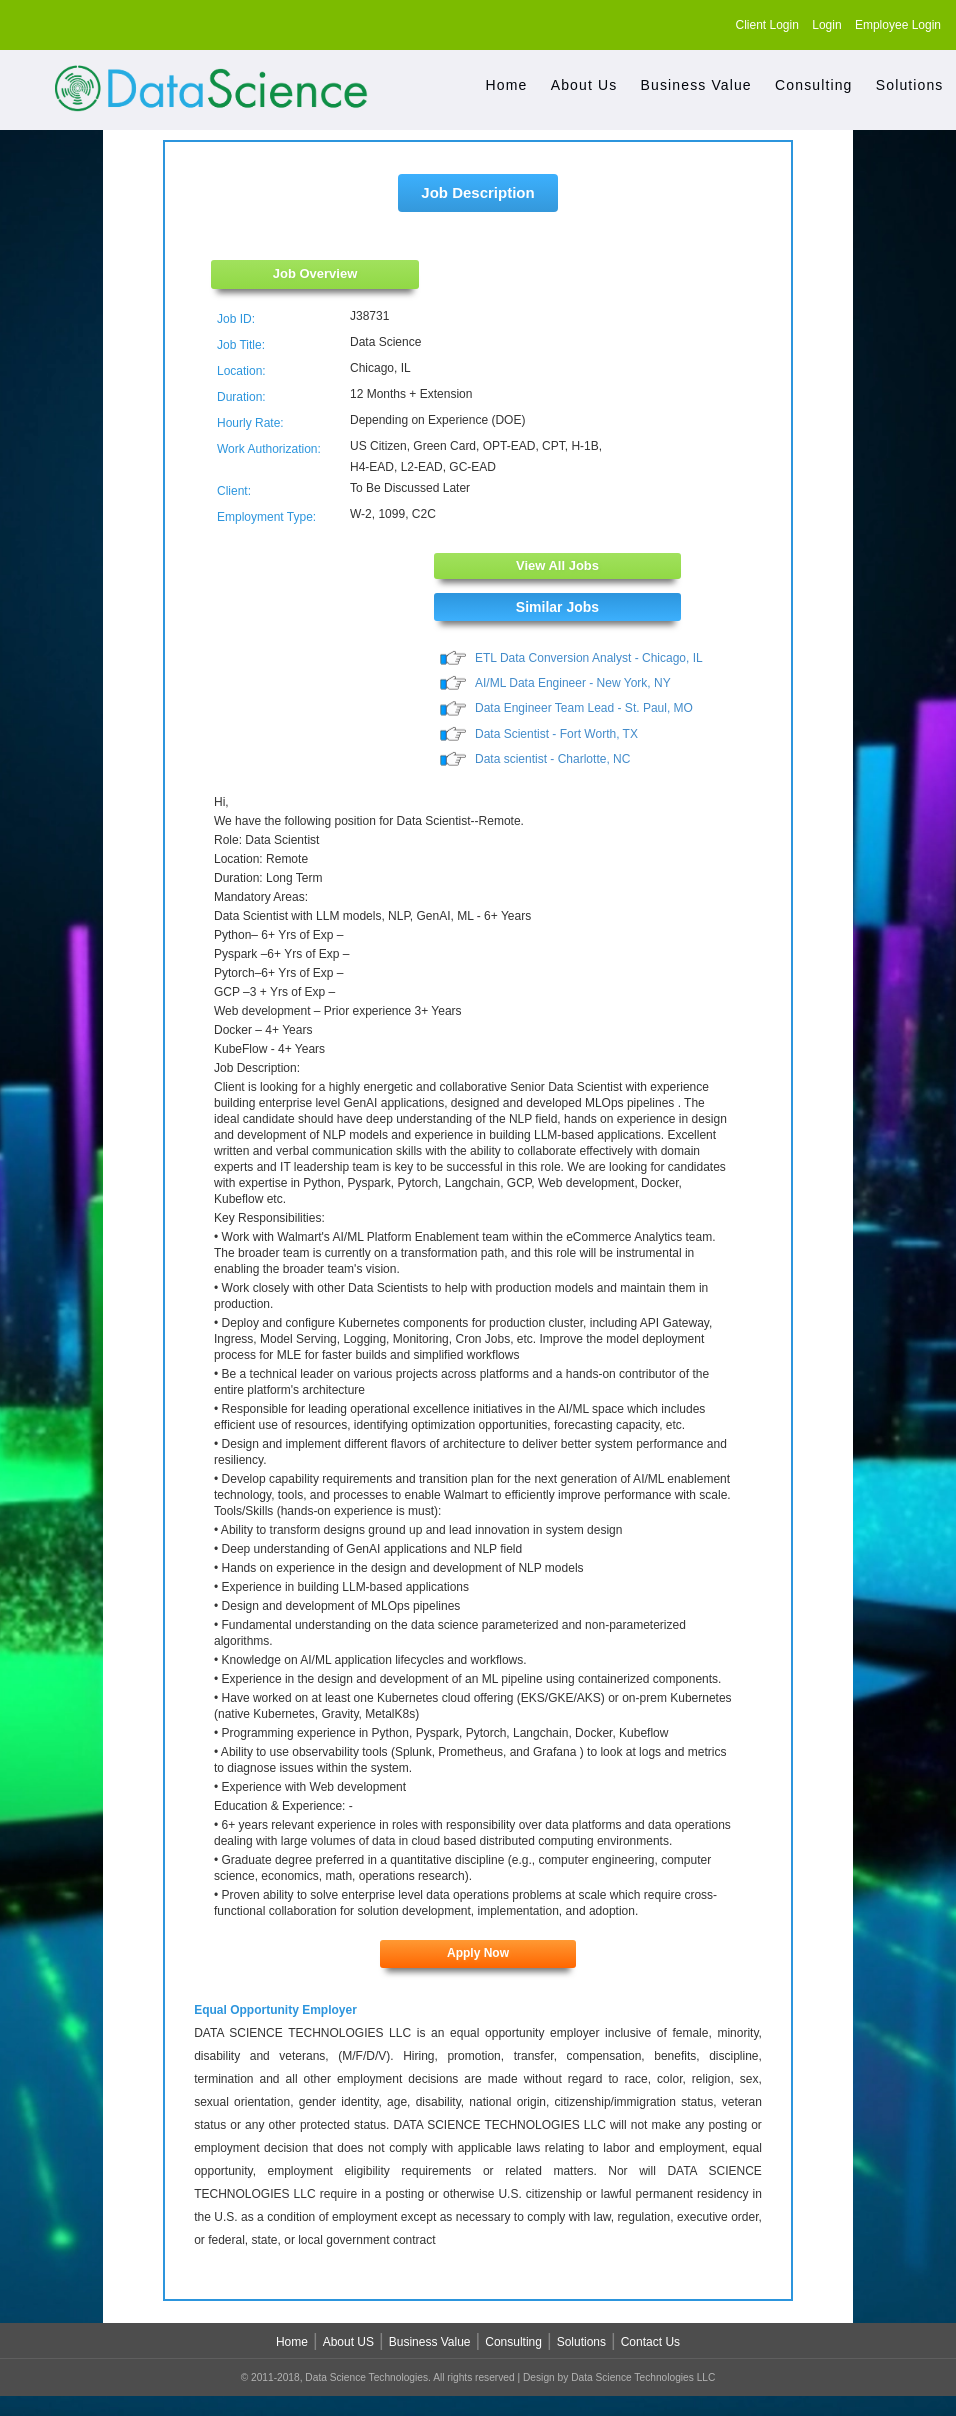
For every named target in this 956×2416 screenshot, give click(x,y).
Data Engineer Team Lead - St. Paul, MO (584, 710)
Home (507, 85)
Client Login (767, 25)
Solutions (910, 85)
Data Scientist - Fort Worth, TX (556, 736)
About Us (584, 85)
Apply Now (478, 1956)
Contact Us (650, 2345)
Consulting (813, 85)
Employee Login (898, 25)
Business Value (696, 85)
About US (348, 2345)
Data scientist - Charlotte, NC (552, 761)
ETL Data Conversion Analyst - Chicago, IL (589, 658)
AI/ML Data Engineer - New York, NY (573, 684)
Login (826, 25)
